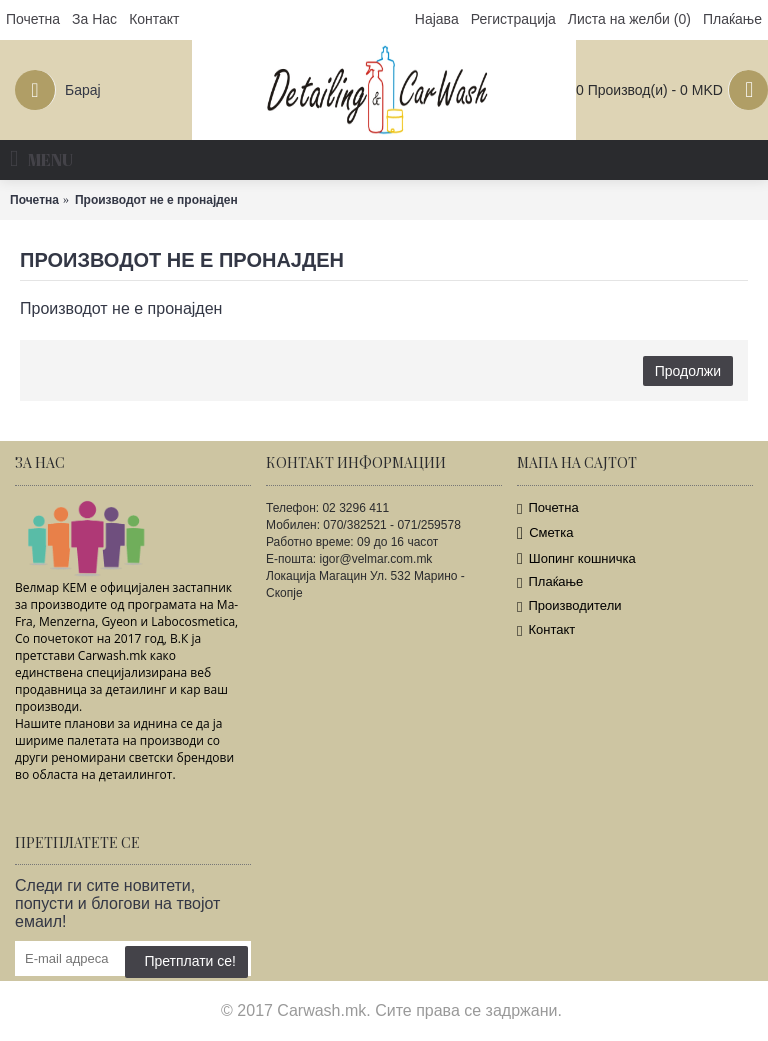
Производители (569, 606)
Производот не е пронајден (156, 200)
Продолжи (688, 371)
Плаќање (550, 582)
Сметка (545, 533)
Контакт (546, 630)
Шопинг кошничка (576, 558)
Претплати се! (186, 961)
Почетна (34, 200)
